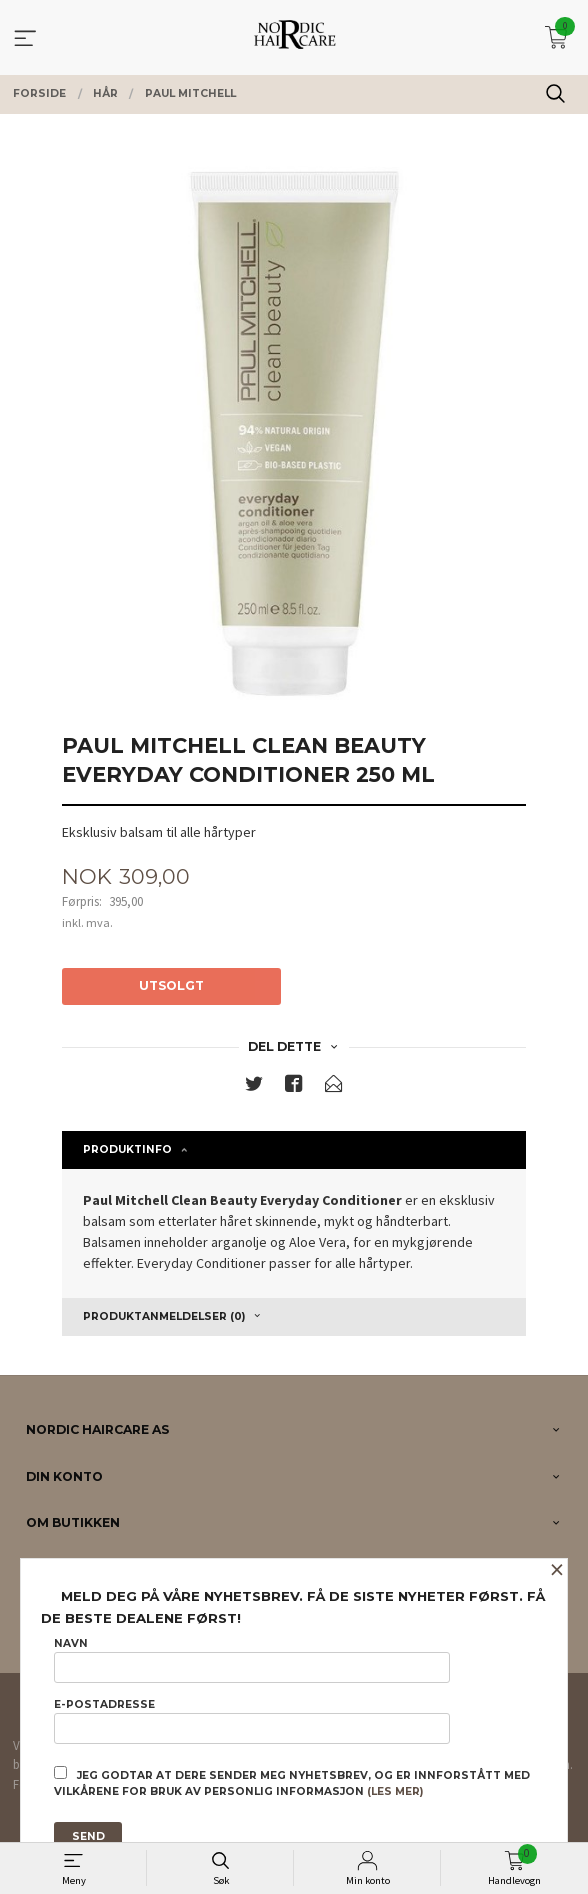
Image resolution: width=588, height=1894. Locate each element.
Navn (251, 1660)
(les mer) (395, 1791)
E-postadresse (251, 1721)
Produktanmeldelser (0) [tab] (164, 1316)
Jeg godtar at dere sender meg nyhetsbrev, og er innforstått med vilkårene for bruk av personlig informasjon (292, 1782)
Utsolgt (171, 985)
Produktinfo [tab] (127, 1149)
